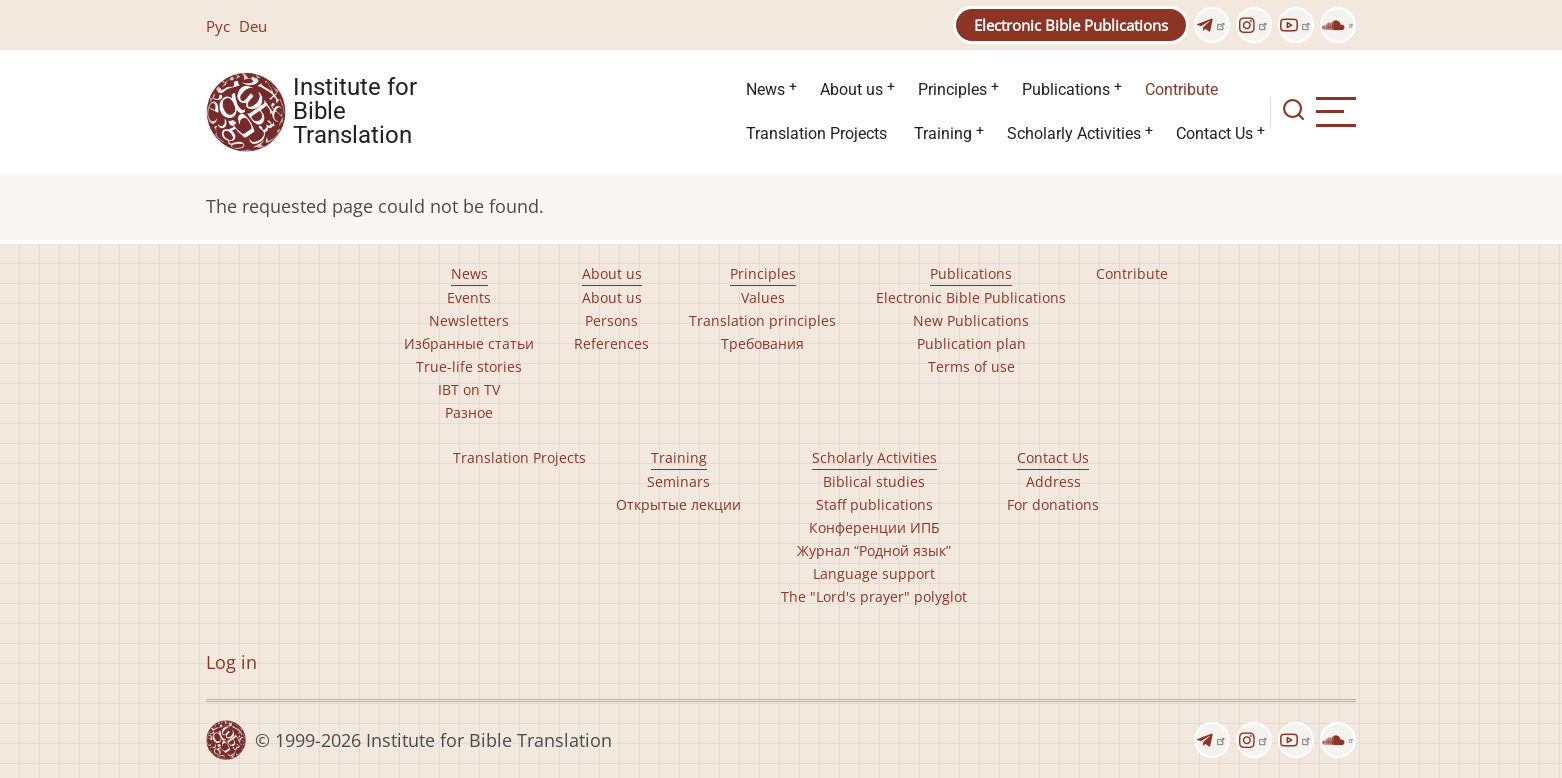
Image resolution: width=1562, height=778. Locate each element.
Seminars (678, 481)
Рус (218, 26)
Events (469, 297)
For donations (1053, 504)
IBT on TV (469, 389)
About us (851, 89)
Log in (231, 662)
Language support (874, 573)
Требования (762, 343)
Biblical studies (874, 481)
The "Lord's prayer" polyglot (874, 596)
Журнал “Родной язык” (874, 550)
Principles (952, 89)
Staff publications (874, 504)
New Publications (971, 320)
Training (943, 133)
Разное (469, 412)
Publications (1066, 89)
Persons (611, 320)
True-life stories (469, 366)
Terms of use (971, 366)
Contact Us (1214, 133)
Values (763, 297)
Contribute (1181, 89)
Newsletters (469, 320)
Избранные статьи (469, 343)
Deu (253, 26)
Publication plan (971, 343)
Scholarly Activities (1074, 133)
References (611, 343)
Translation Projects (816, 133)
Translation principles (762, 320)
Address (1053, 481)
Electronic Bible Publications (1071, 25)
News (765, 89)
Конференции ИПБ (874, 527)
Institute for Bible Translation (355, 112)
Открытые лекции (678, 504)
